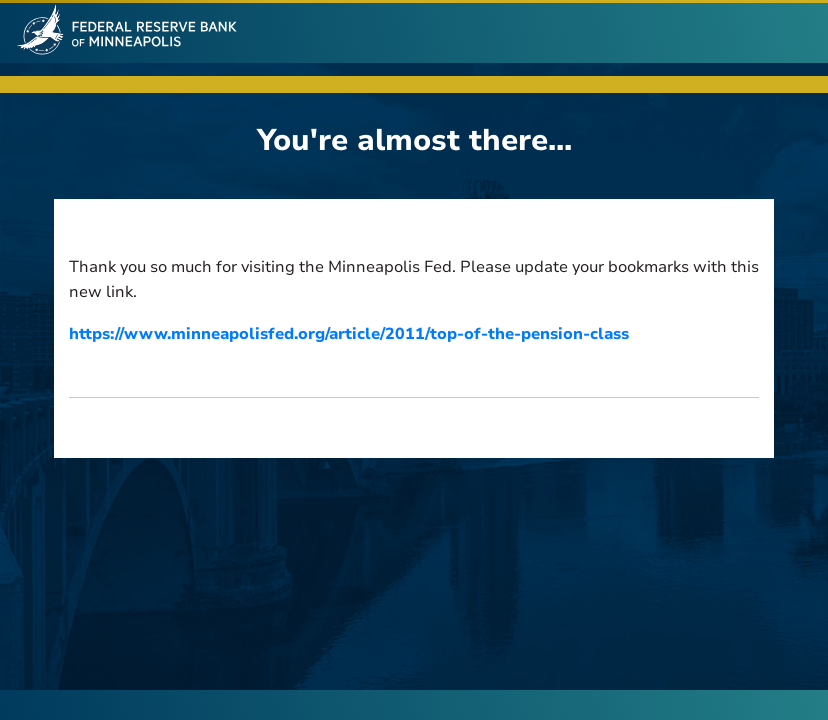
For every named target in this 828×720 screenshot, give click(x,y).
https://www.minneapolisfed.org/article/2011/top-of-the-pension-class (349, 334)
